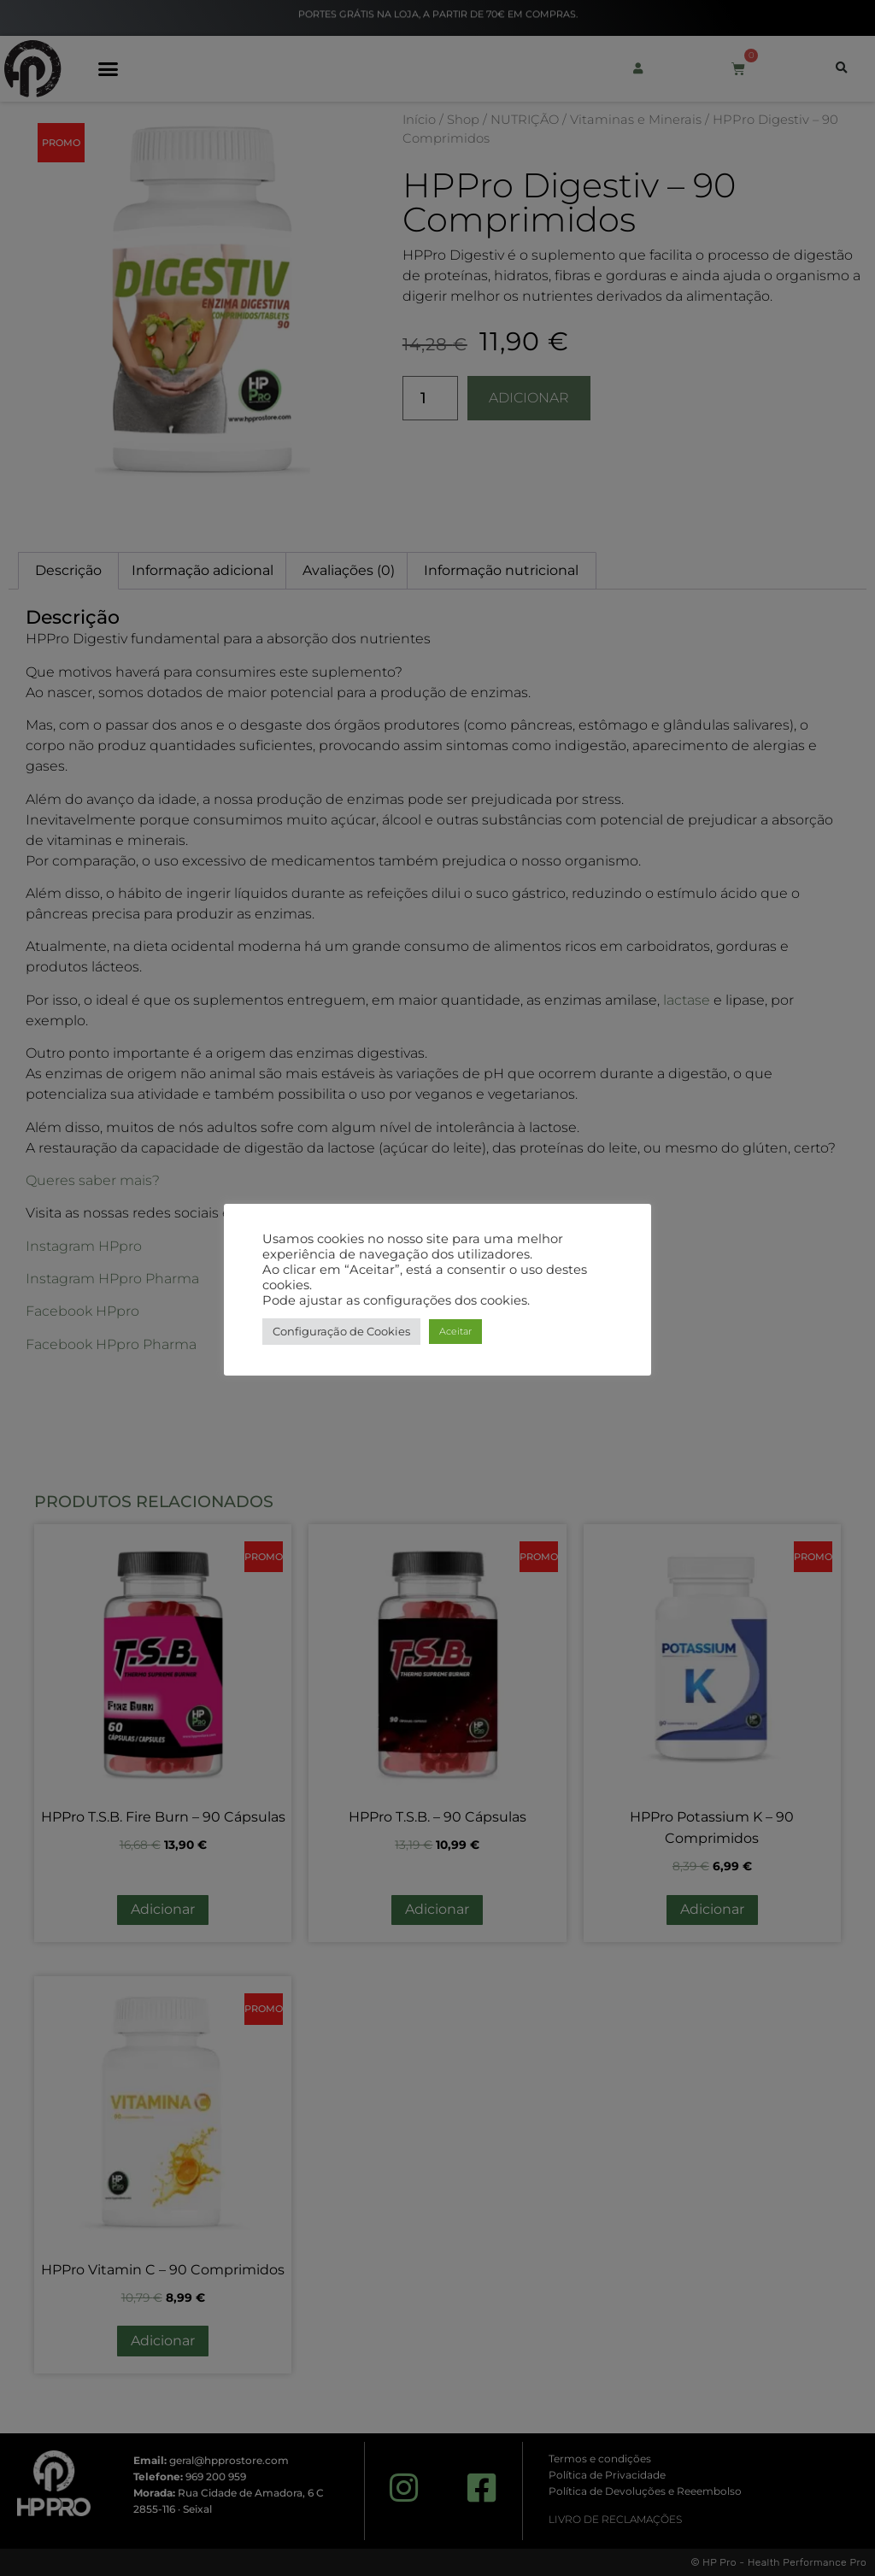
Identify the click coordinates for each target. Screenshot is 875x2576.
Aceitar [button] (455, 1331)
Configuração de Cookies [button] (341, 1331)
